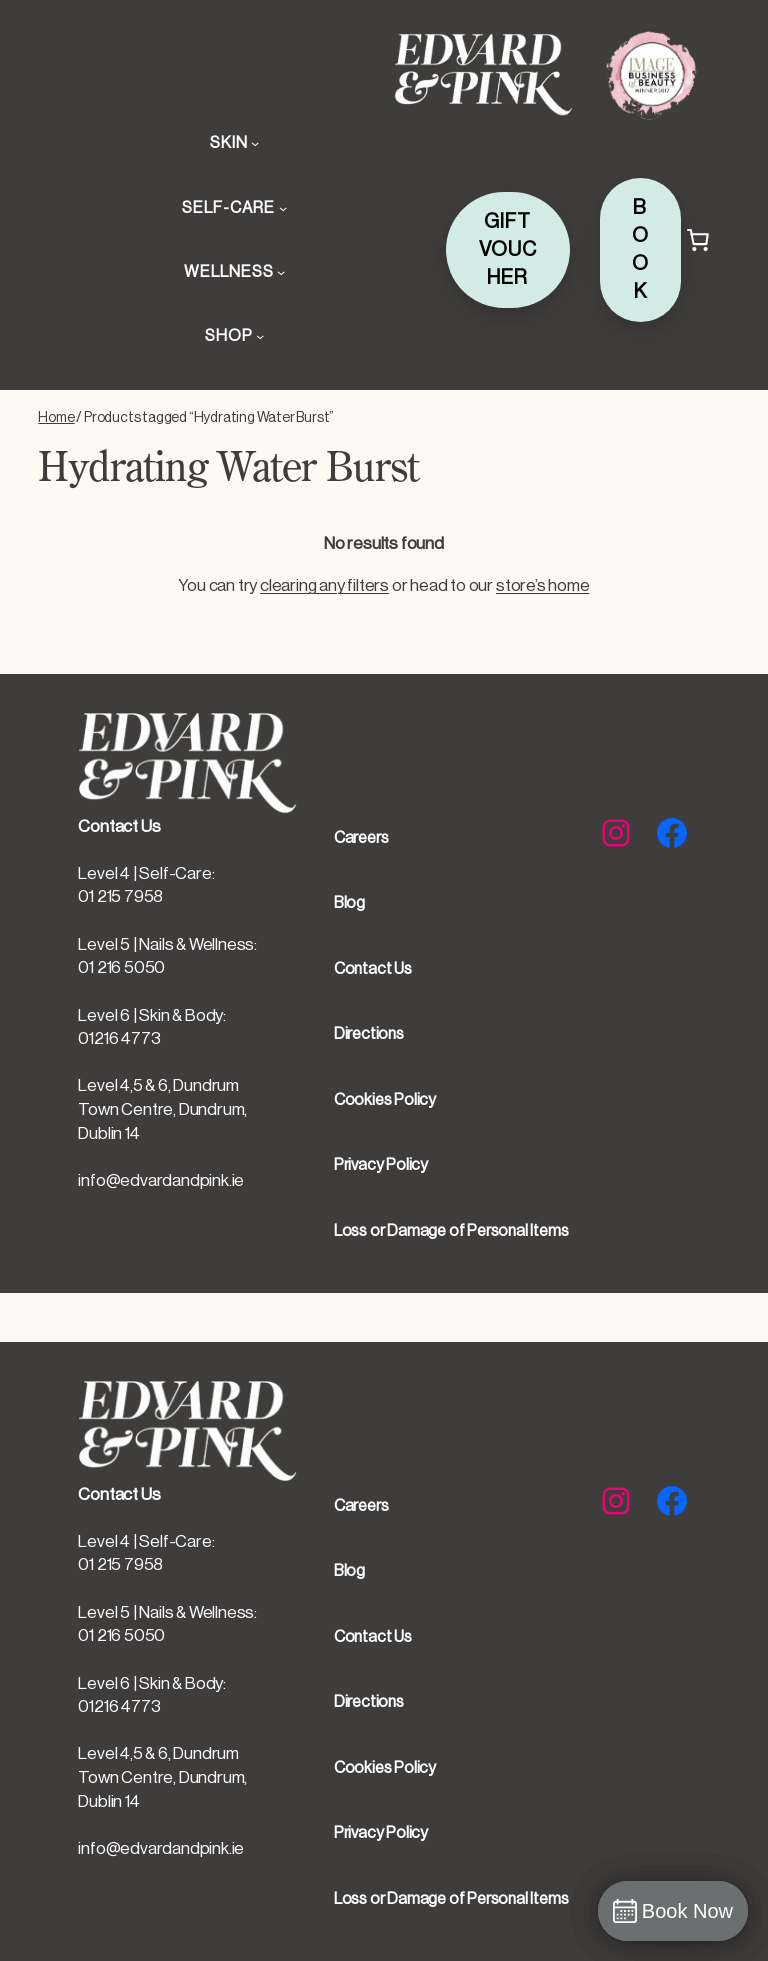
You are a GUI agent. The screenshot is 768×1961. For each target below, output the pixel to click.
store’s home (543, 585)
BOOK (640, 250)
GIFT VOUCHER (508, 250)
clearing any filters (324, 585)
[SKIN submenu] (255, 143)
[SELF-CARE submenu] (283, 208)
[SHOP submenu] (260, 336)
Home (56, 418)
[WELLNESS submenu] (281, 272)
